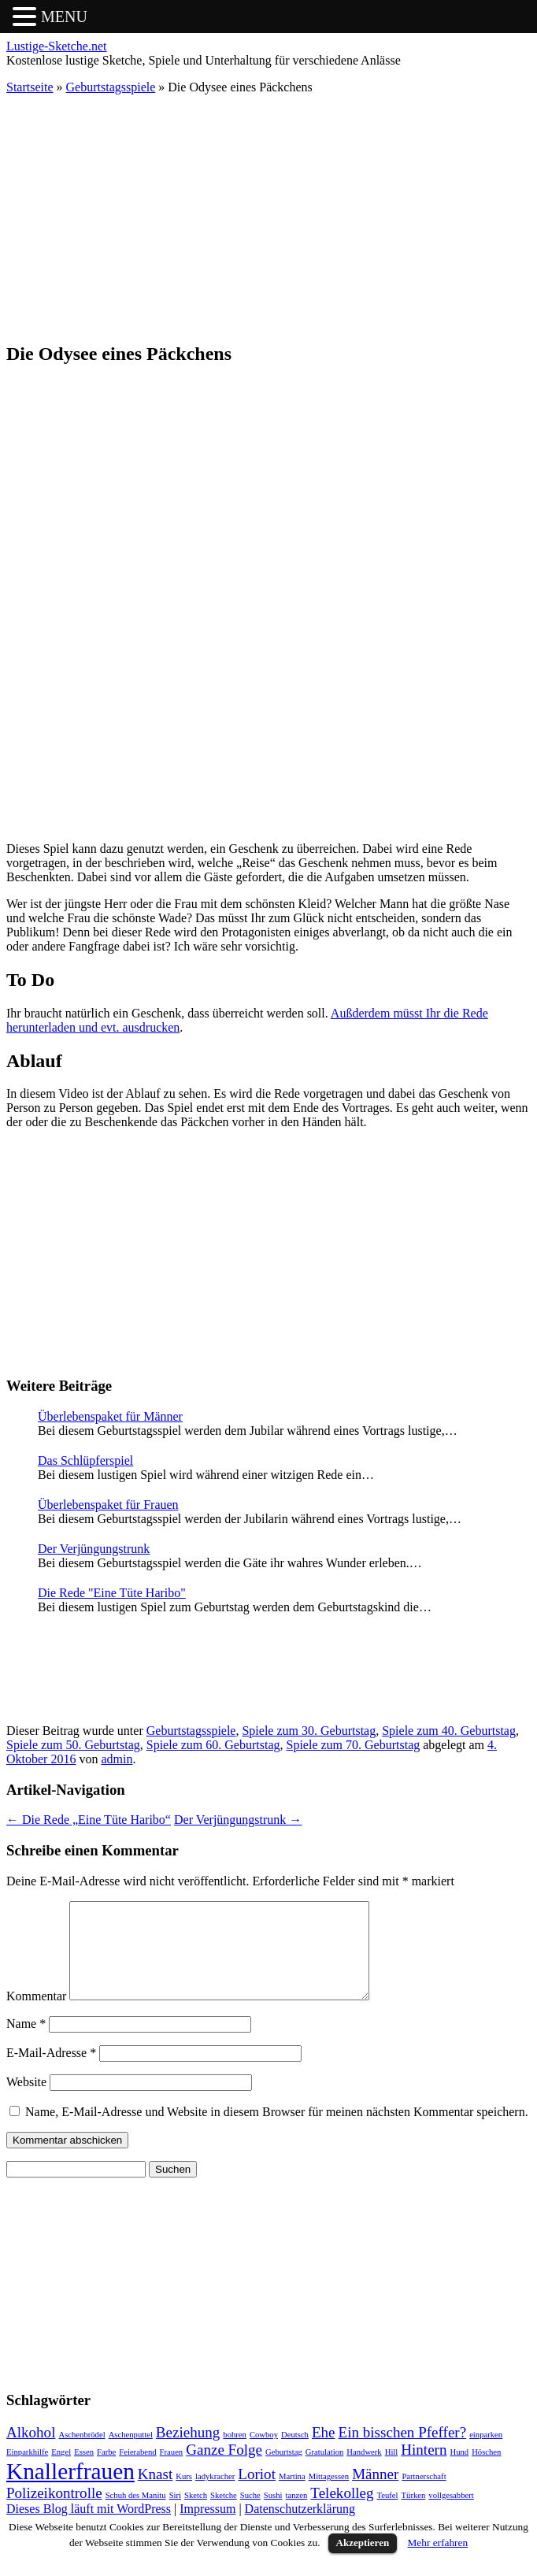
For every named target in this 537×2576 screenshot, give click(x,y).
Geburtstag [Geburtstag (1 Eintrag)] (283, 2471)
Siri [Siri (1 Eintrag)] (175, 2514)
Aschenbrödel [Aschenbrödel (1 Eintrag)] (81, 2453)
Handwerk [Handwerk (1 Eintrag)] (363, 2471)
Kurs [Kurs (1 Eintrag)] (184, 2495)
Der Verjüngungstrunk (94, 1548)
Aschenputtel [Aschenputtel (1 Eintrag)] (131, 2453)
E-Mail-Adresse (51, 2071)
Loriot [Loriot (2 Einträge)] (257, 2493)
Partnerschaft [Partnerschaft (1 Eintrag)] (424, 2495)
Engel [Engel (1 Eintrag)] (61, 2471)
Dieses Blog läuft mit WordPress (88, 2527)
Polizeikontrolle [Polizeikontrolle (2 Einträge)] (54, 2512)
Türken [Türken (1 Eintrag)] (414, 2514)
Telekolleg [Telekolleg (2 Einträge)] (341, 2512)
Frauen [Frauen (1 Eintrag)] (171, 2471)
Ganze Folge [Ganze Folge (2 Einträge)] (224, 2468)
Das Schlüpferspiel (85, 1460)
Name (26, 2042)
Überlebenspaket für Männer (110, 1416)
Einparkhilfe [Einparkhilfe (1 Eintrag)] (27, 2471)
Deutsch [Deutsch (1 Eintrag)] (295, 2453)
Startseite (30, 87)
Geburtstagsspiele (111, 87)
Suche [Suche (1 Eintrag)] (250, 2514)
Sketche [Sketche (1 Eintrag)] (223, 2514)
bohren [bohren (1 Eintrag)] (234, 2453)
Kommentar (36, 2015)
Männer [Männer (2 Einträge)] (375, 2493)
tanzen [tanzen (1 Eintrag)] (297, 2514)
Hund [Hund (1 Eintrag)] (459, 2471)
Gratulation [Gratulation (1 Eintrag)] (325, 2471)
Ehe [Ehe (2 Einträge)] (323, 2451)
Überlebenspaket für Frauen (108, 1504)
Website (26, 2100)
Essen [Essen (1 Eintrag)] (84, 2471)
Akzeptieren (363, 2561)
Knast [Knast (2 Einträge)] (155, 2493)
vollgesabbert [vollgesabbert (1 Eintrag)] (450, 2514)
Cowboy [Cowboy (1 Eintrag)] (264, 2453)
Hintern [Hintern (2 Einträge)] (423, 2468)
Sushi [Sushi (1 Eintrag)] (273, 2514)
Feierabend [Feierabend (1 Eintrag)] (137, 2471)
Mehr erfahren (438, 2561)
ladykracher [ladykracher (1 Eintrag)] (215, 2495)
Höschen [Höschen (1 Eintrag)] (486, 2471)
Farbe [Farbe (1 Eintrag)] (106, 2471)
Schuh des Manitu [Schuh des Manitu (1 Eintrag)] (136, 2514)
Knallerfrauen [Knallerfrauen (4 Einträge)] (70, 2490)
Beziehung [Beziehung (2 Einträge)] (188, 2451)
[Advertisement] (268, 217)
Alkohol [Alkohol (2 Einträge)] (30, 2451)
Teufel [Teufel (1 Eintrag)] (387, 2514)
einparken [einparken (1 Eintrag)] (485, 2453)
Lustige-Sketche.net (56, 46)
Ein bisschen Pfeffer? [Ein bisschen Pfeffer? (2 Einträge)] (403, 2451)
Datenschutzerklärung (300, 2527)
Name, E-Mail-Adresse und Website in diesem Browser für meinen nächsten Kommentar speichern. (276, 2130)
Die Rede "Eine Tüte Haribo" (112, 1592)
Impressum (207, 2527)
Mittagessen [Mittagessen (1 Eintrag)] (329, 2495)
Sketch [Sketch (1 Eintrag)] (195, 2514)
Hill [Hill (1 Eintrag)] (391, 2471)
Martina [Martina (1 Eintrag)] (292, 2495)
